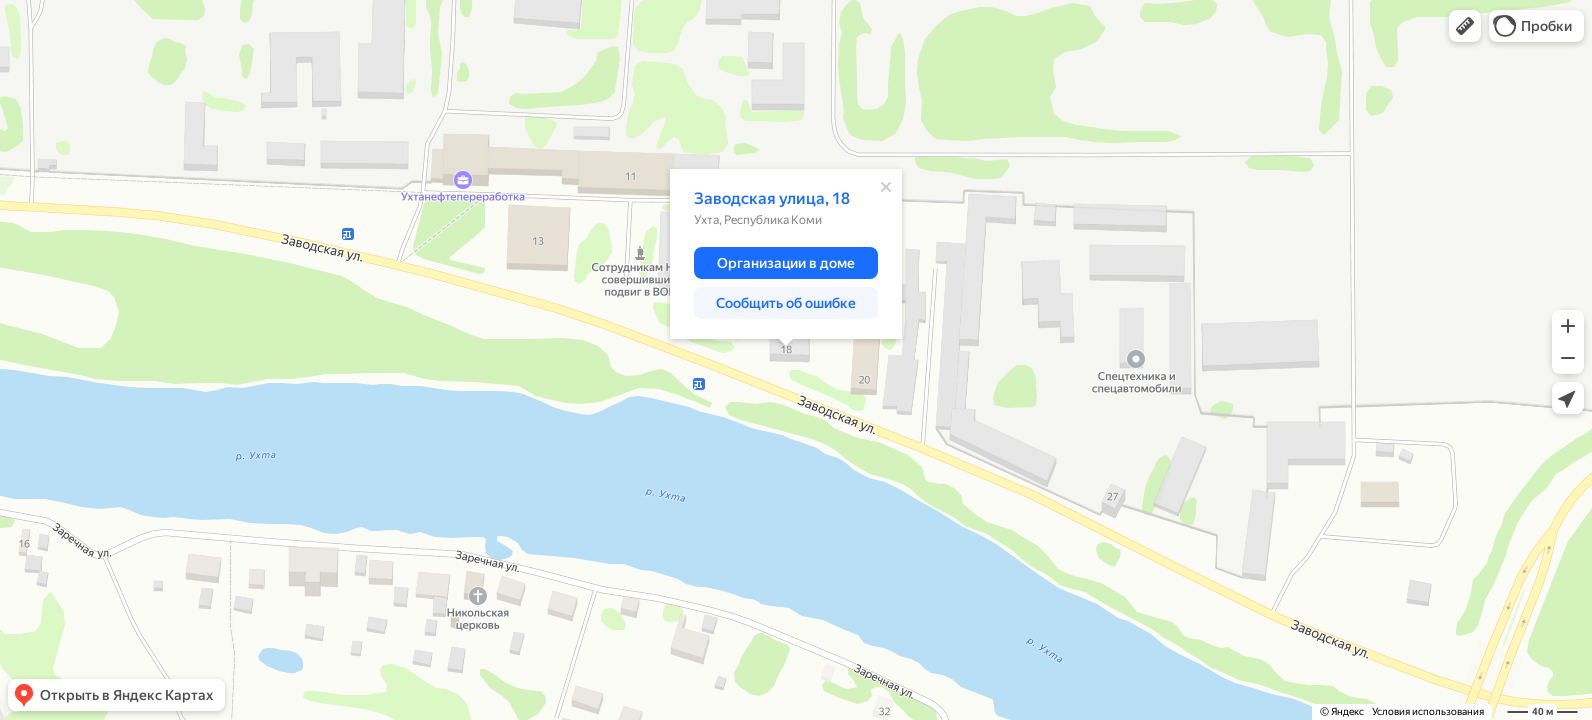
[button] (1465, 26)
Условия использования (1428, 711)
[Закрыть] (886, 187)
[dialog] (786, 254)
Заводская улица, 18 (772, 198)
